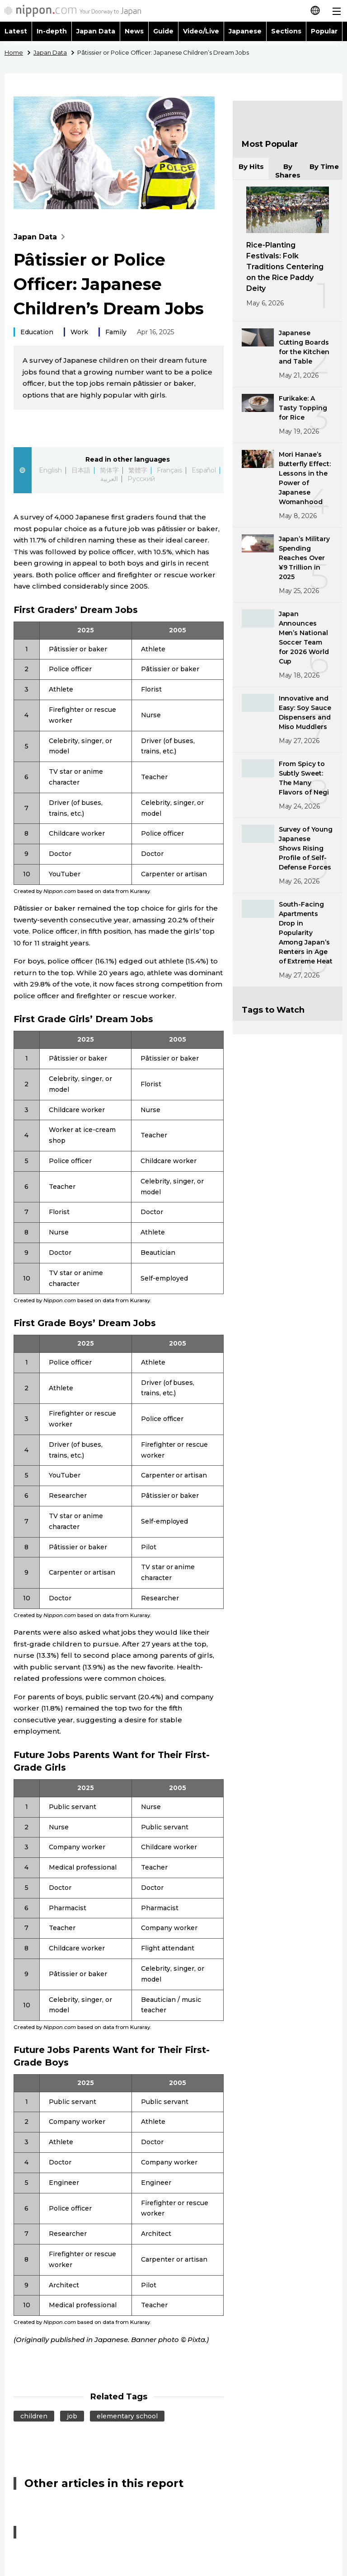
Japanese (245, 31)
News (134, 31)
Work (79, 332)
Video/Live (201, 31)
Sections (286, 31)
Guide (163, 31)
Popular (324, 31)
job (72, 2416)
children (33, 2416)
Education (36, 332)
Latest (16, 31)
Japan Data (95, 31)
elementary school (127, 2416)
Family (116, 332)
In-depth (52, 31)
